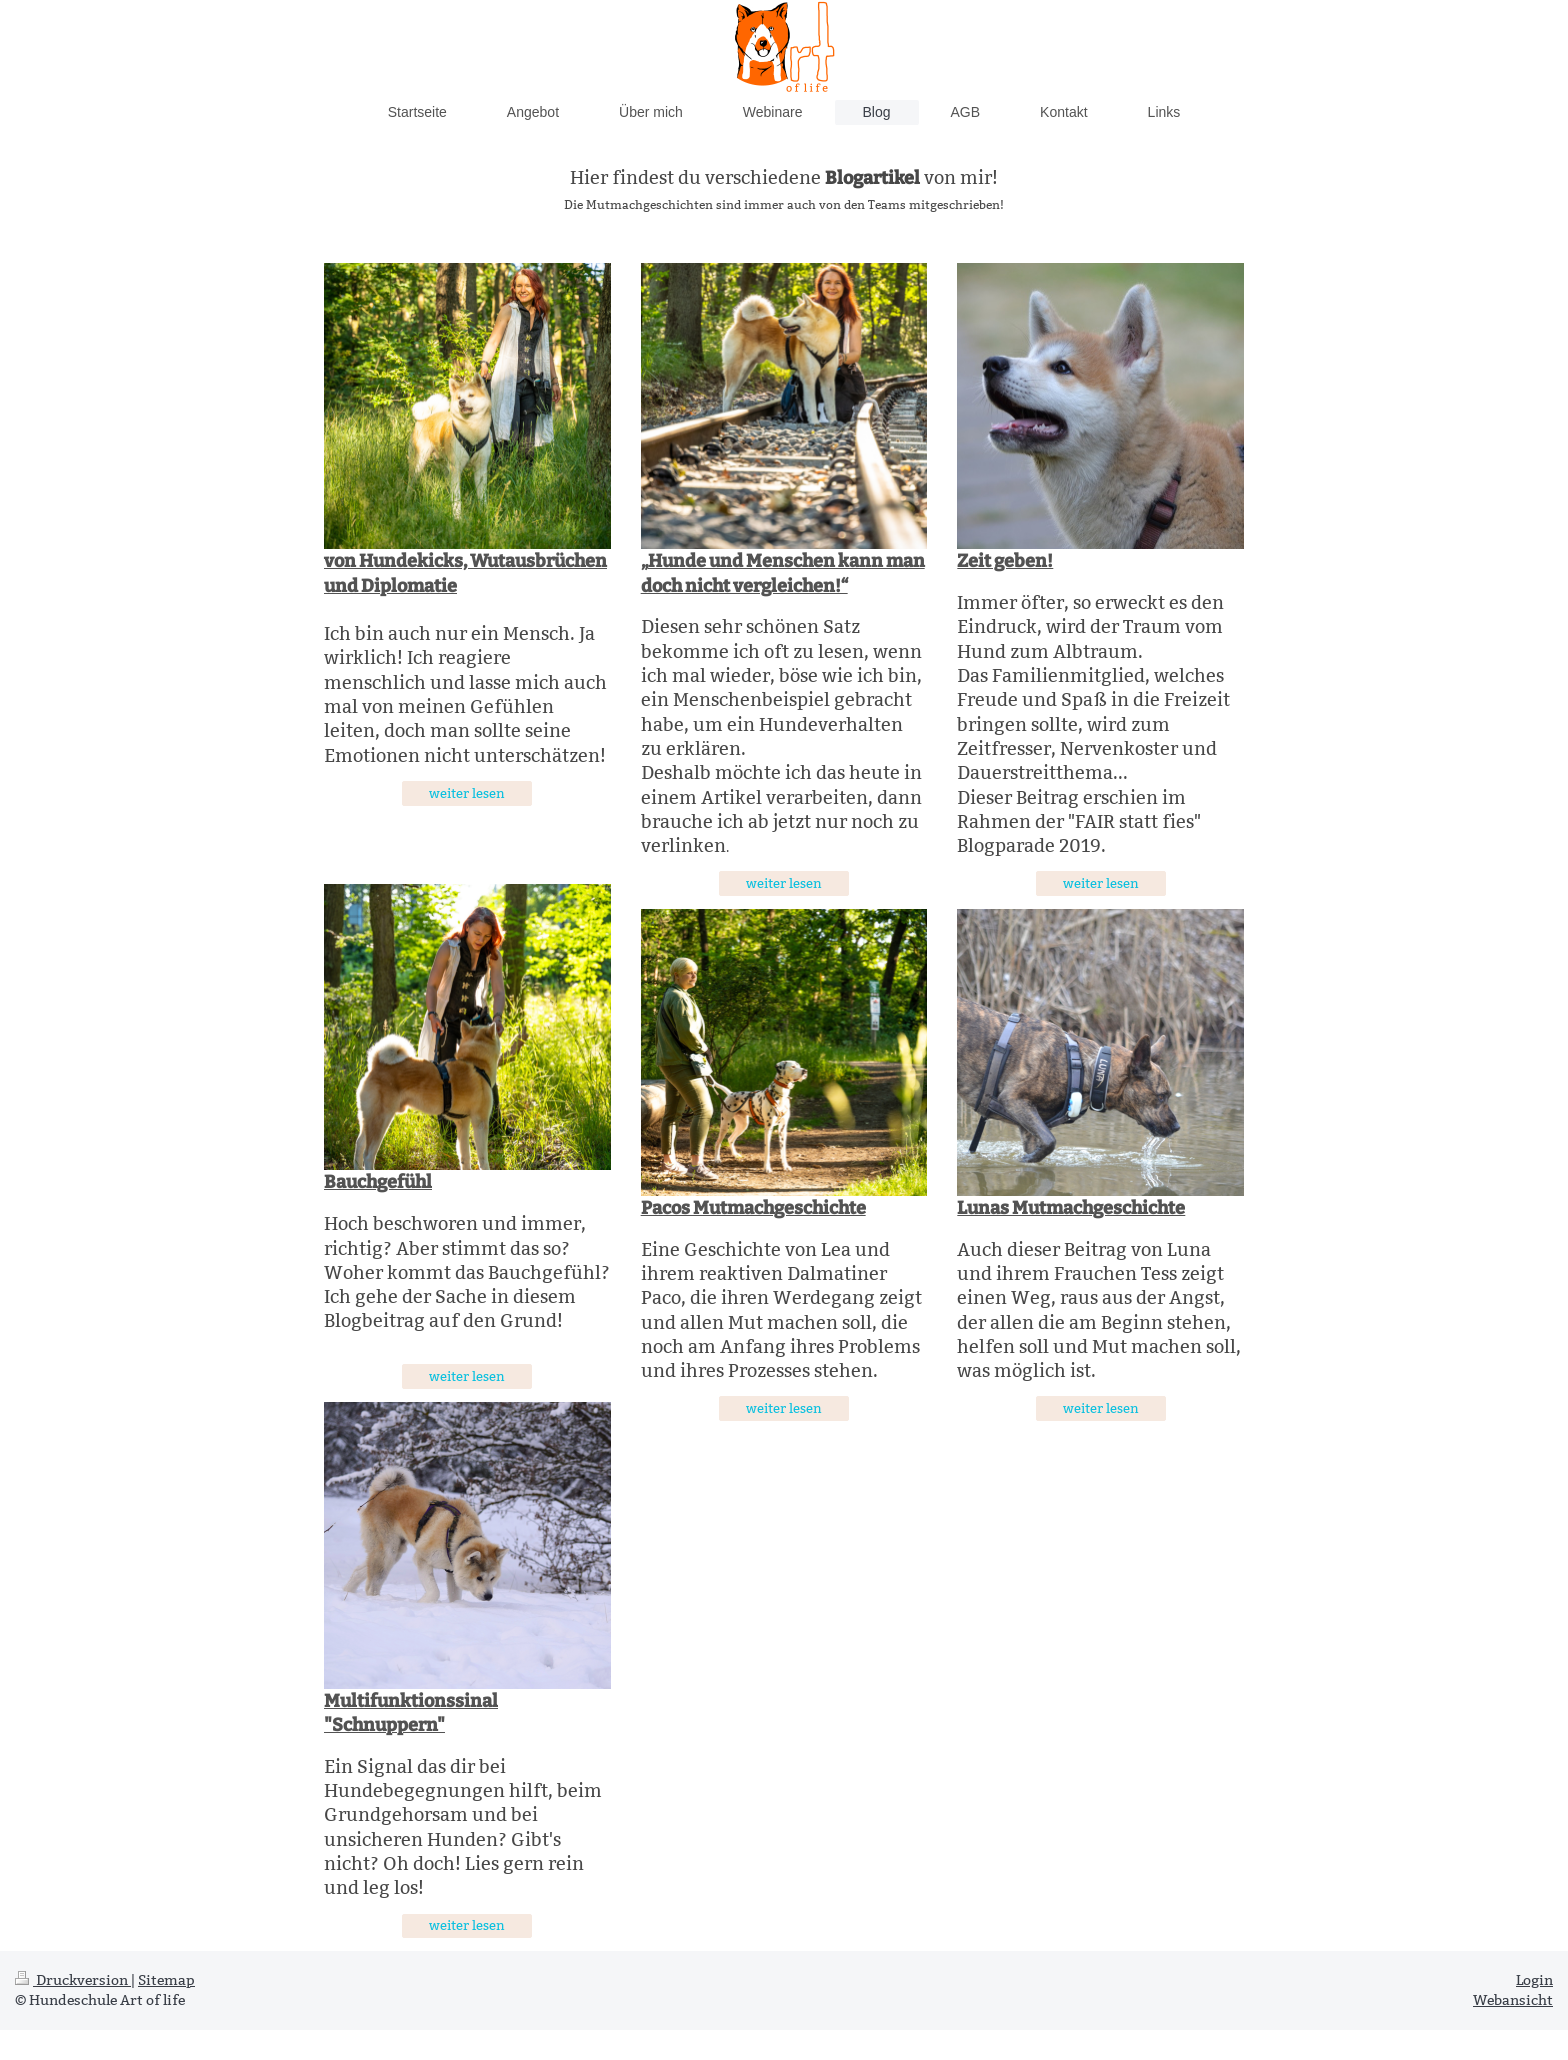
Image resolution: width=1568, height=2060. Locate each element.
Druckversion (73, 1980)
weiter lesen (467, 793)
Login (1534, 1980)
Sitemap (166, 1980)
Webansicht (1513, 2000)
